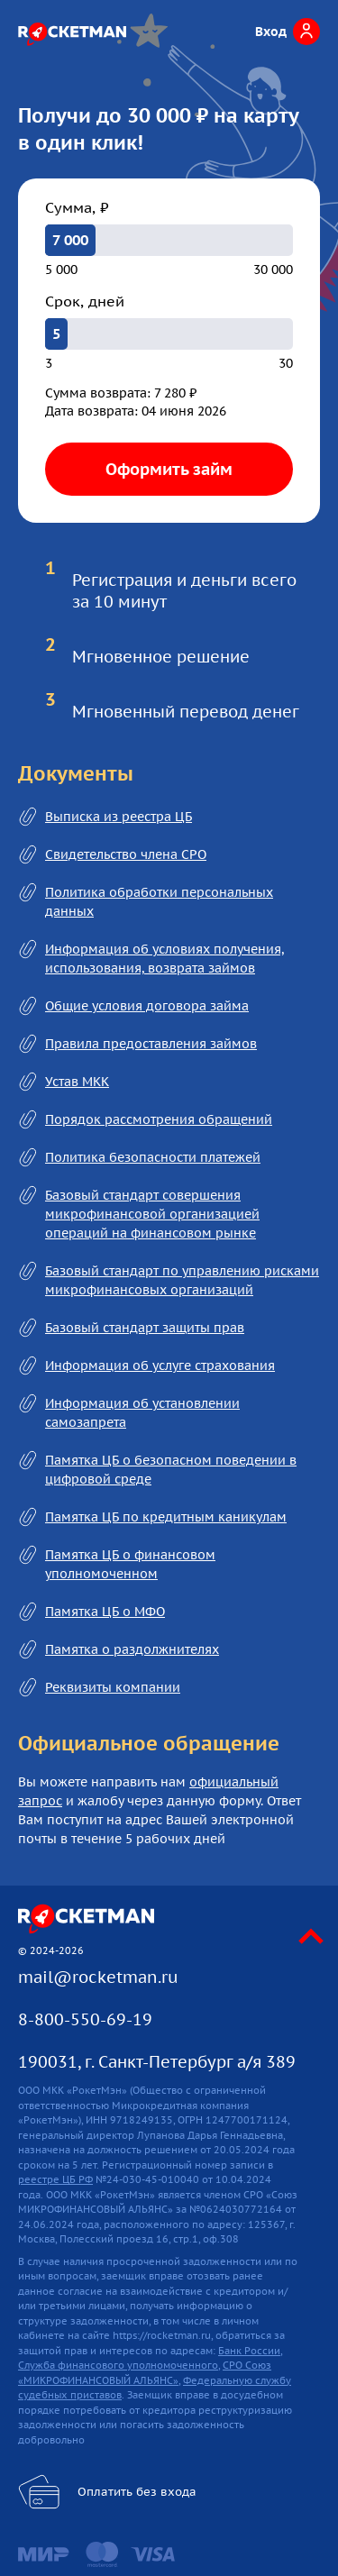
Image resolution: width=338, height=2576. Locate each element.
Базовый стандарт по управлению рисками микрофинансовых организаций (182, 1280)
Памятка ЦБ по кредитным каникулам (166, 1517)
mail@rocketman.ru (98, 1977)
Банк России (249, 2350)
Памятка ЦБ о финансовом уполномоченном (130, 1564)
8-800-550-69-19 (85, 2019)
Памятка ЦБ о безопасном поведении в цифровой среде (171, 1469)
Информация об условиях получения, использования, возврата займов (164, 958)
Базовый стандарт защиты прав (144, 1328)
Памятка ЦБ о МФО (105, 1611)
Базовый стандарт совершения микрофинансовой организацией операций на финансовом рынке (152, 1214)
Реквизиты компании (112, 1687)
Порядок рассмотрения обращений (158, 1119)
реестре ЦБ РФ (55, 2179)
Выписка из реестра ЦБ (118, 816)
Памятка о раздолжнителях (132, 1649)
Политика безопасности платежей (152, 1157)
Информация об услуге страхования (160, 1365)
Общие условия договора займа (147, 1006)
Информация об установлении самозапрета (142, 1412)
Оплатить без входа (137, 2492)
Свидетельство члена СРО (125, 854)
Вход (271, 31)
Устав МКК (77, 1081)
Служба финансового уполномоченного (118, 2365)
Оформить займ (169, 469)
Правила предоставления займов (151, 1044)
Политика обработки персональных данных (159, 901)
